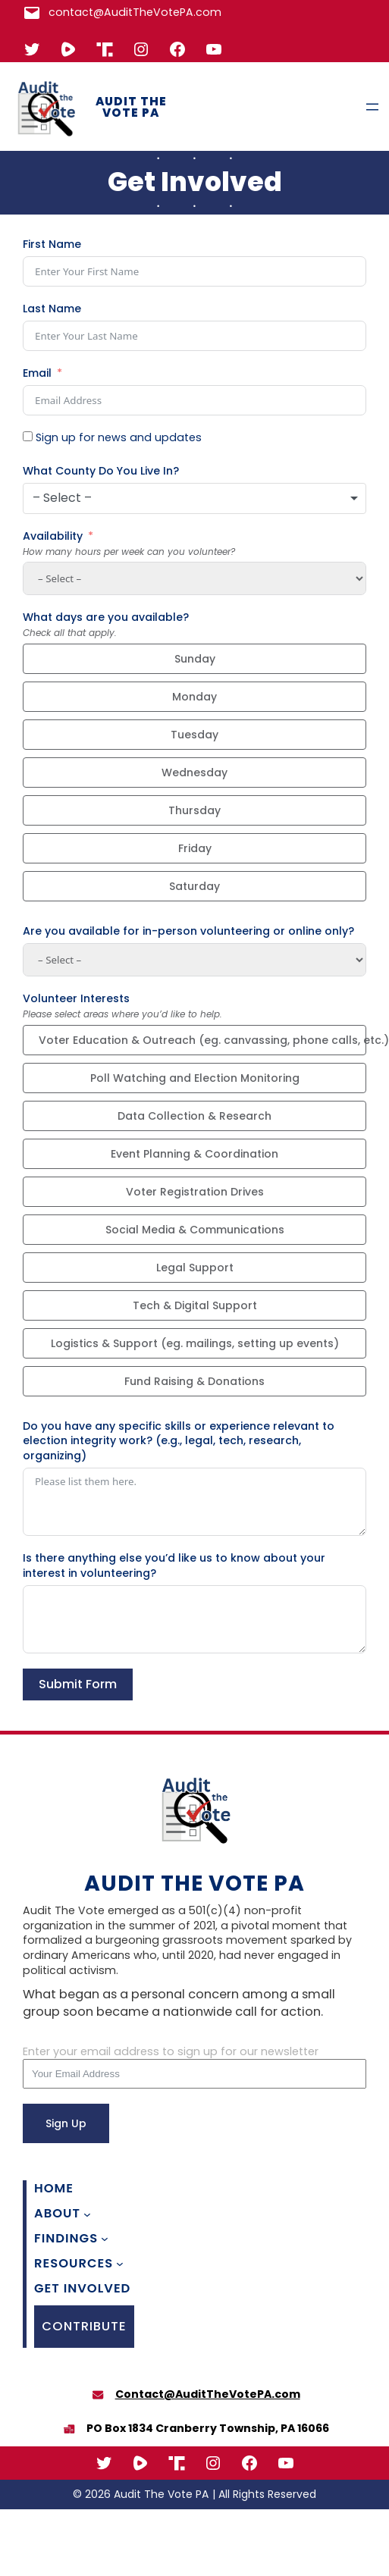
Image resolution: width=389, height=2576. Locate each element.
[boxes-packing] (69, 2429)
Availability (53, 536)
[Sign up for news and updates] (28, 436)
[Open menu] (372, 107)
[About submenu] (87, 2213)
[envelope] (98, 2395)
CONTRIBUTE (84, 2326)
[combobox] (194, 498)
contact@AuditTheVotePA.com (135, 12)
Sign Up (65, 2123)
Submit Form (78, 1684)
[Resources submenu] (120, 2263)
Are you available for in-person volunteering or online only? (188, 931)
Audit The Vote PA (131, 107)
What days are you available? (106, 617)
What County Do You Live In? (101, 471)
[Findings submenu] (104, 2238)
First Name (52, 244)
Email (37, 373)
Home (54, 2188)
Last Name (52, 309)
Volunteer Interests (76, 999)
